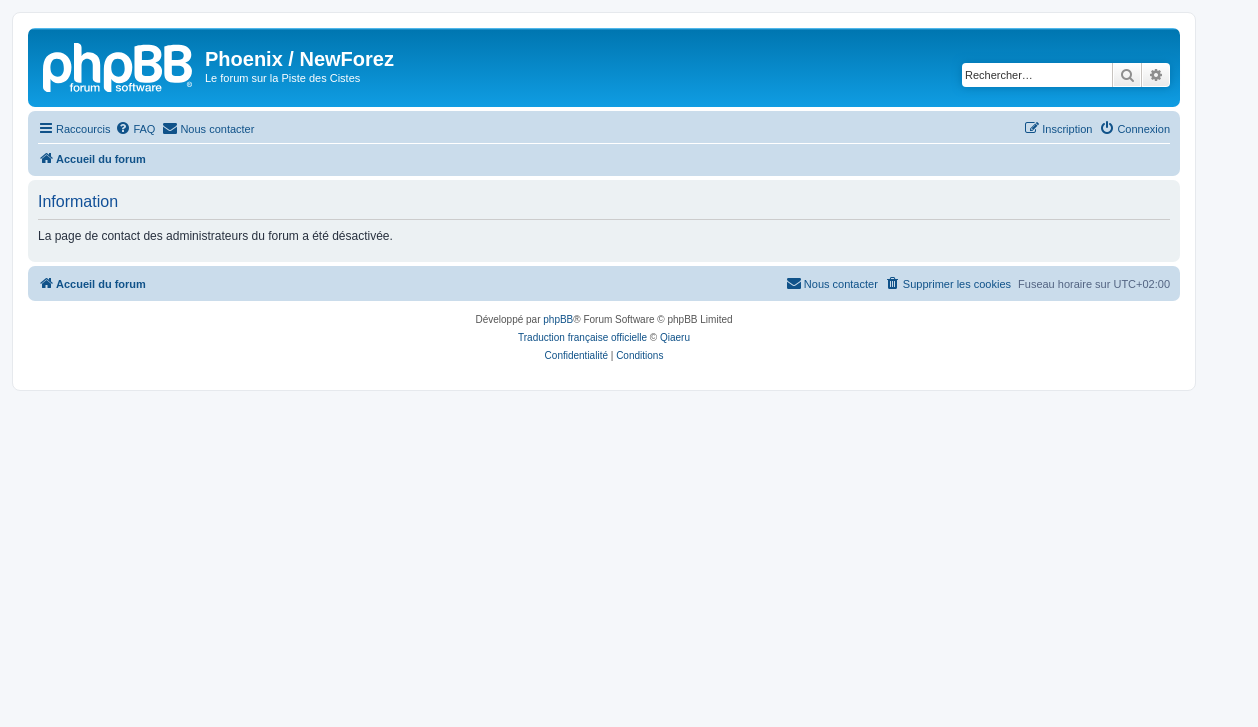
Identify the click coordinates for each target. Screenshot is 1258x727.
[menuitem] (135, 129)
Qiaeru (675, 337)
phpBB (558, 319)
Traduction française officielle (582, 337)
